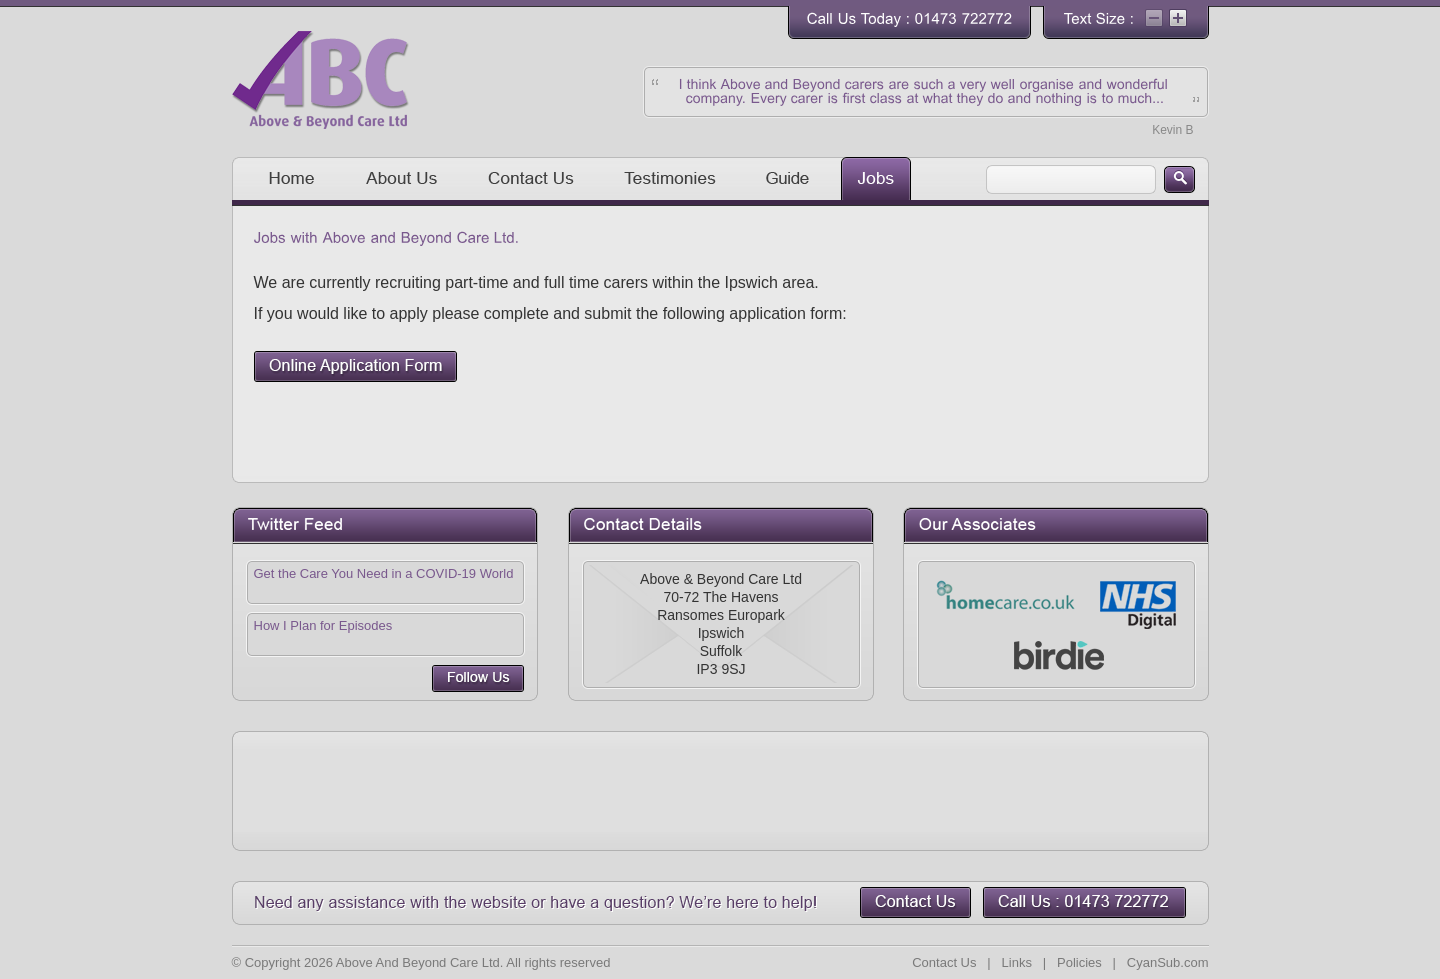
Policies (1079, 962)
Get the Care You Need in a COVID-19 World (384, 573)
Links (1017, 962)
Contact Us (944, 962)
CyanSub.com (1168, 962)
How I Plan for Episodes (323, 625)
